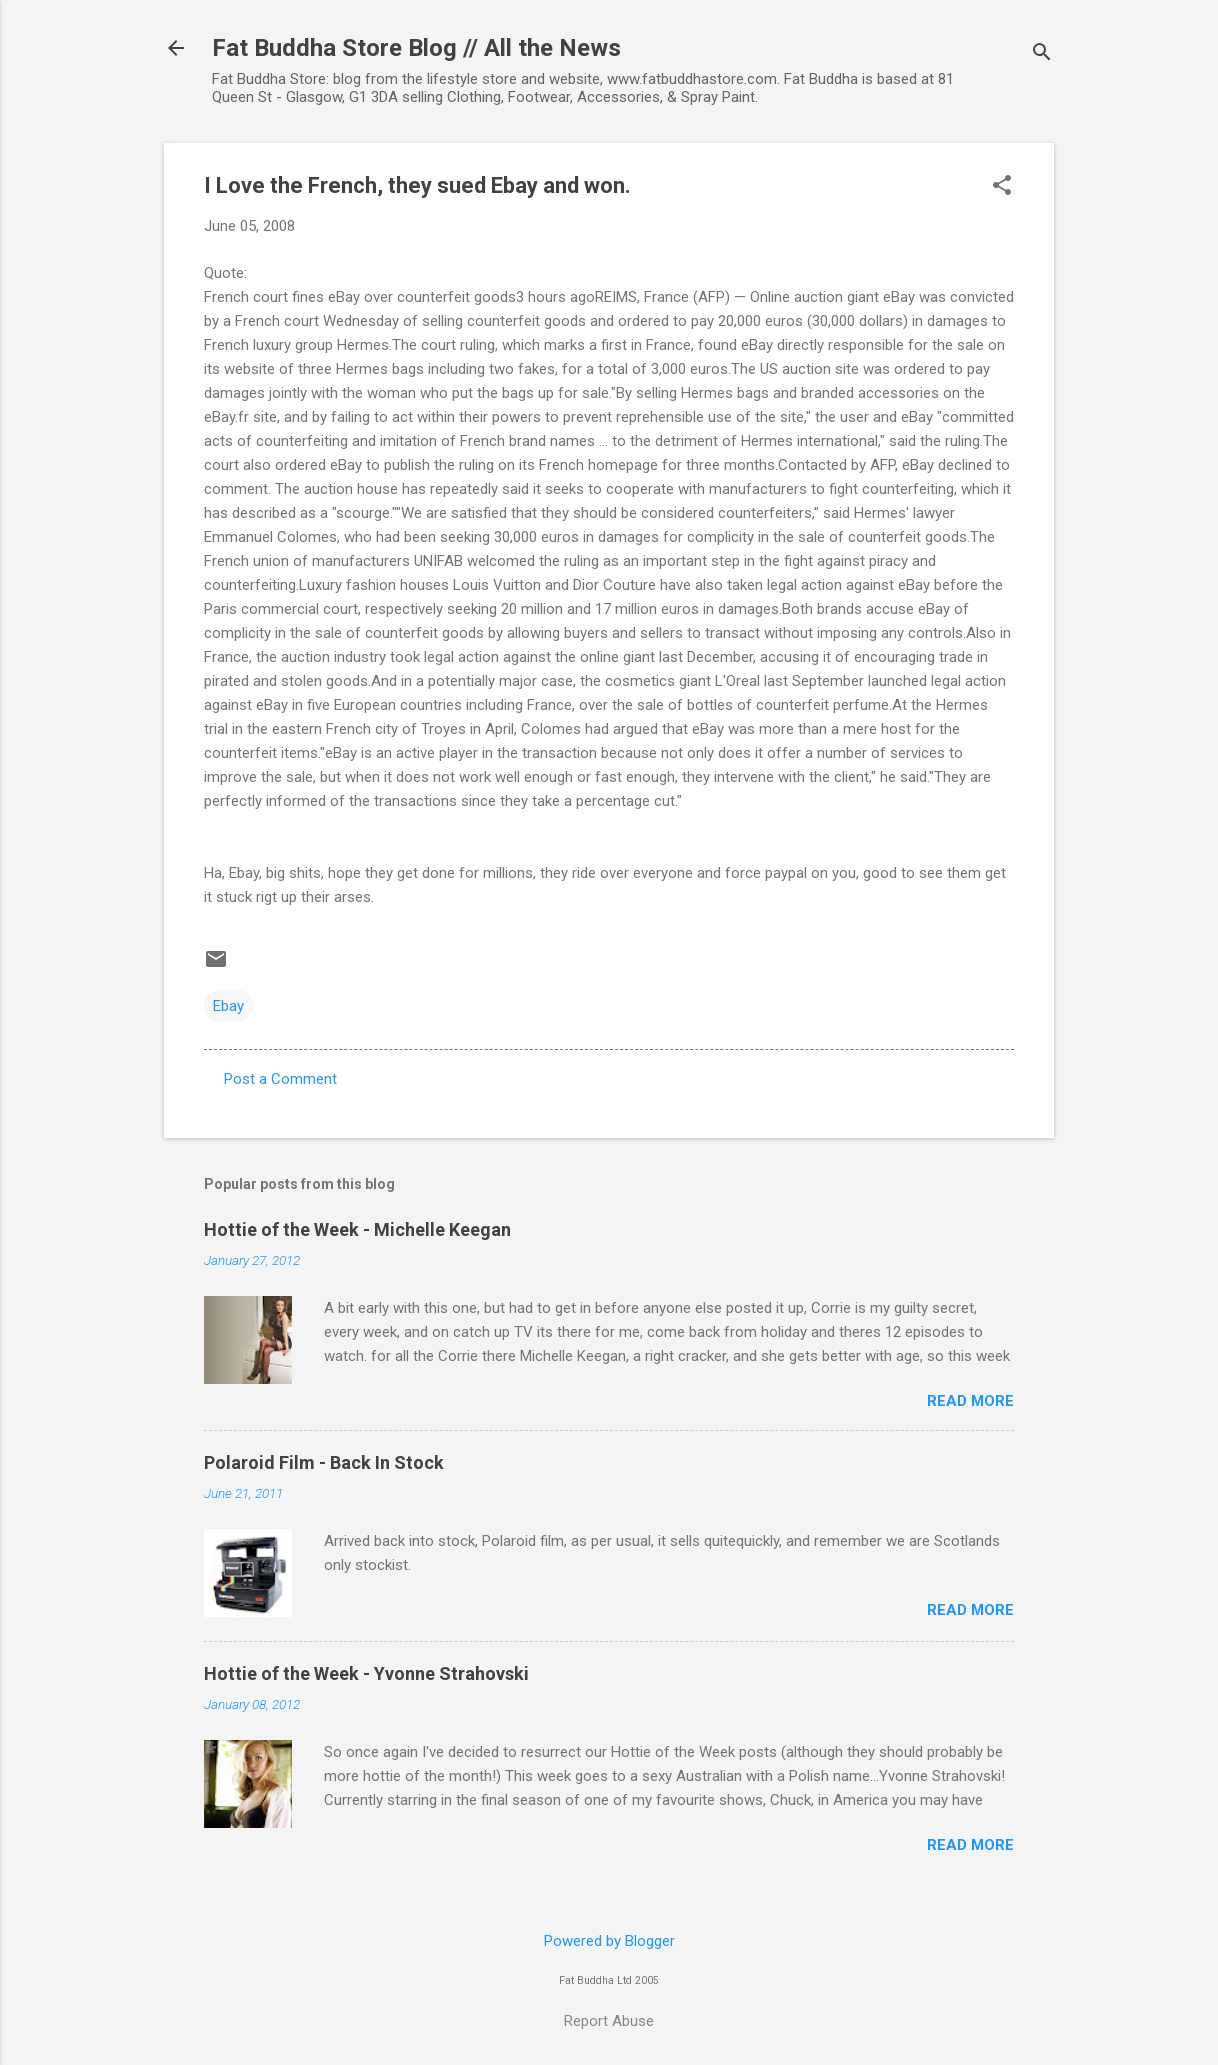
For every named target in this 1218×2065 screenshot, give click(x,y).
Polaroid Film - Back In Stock (324, 1462)
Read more (970, 1401)
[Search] (1042, 54)
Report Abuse (609, 2021)
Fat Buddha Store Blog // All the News (416, 48)
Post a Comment (280, 1079)
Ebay (228, 1006)
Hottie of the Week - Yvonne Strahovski (366, 1673)
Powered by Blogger (609, 1941)
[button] (1002, 187)
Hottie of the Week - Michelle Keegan (357, 1229)
